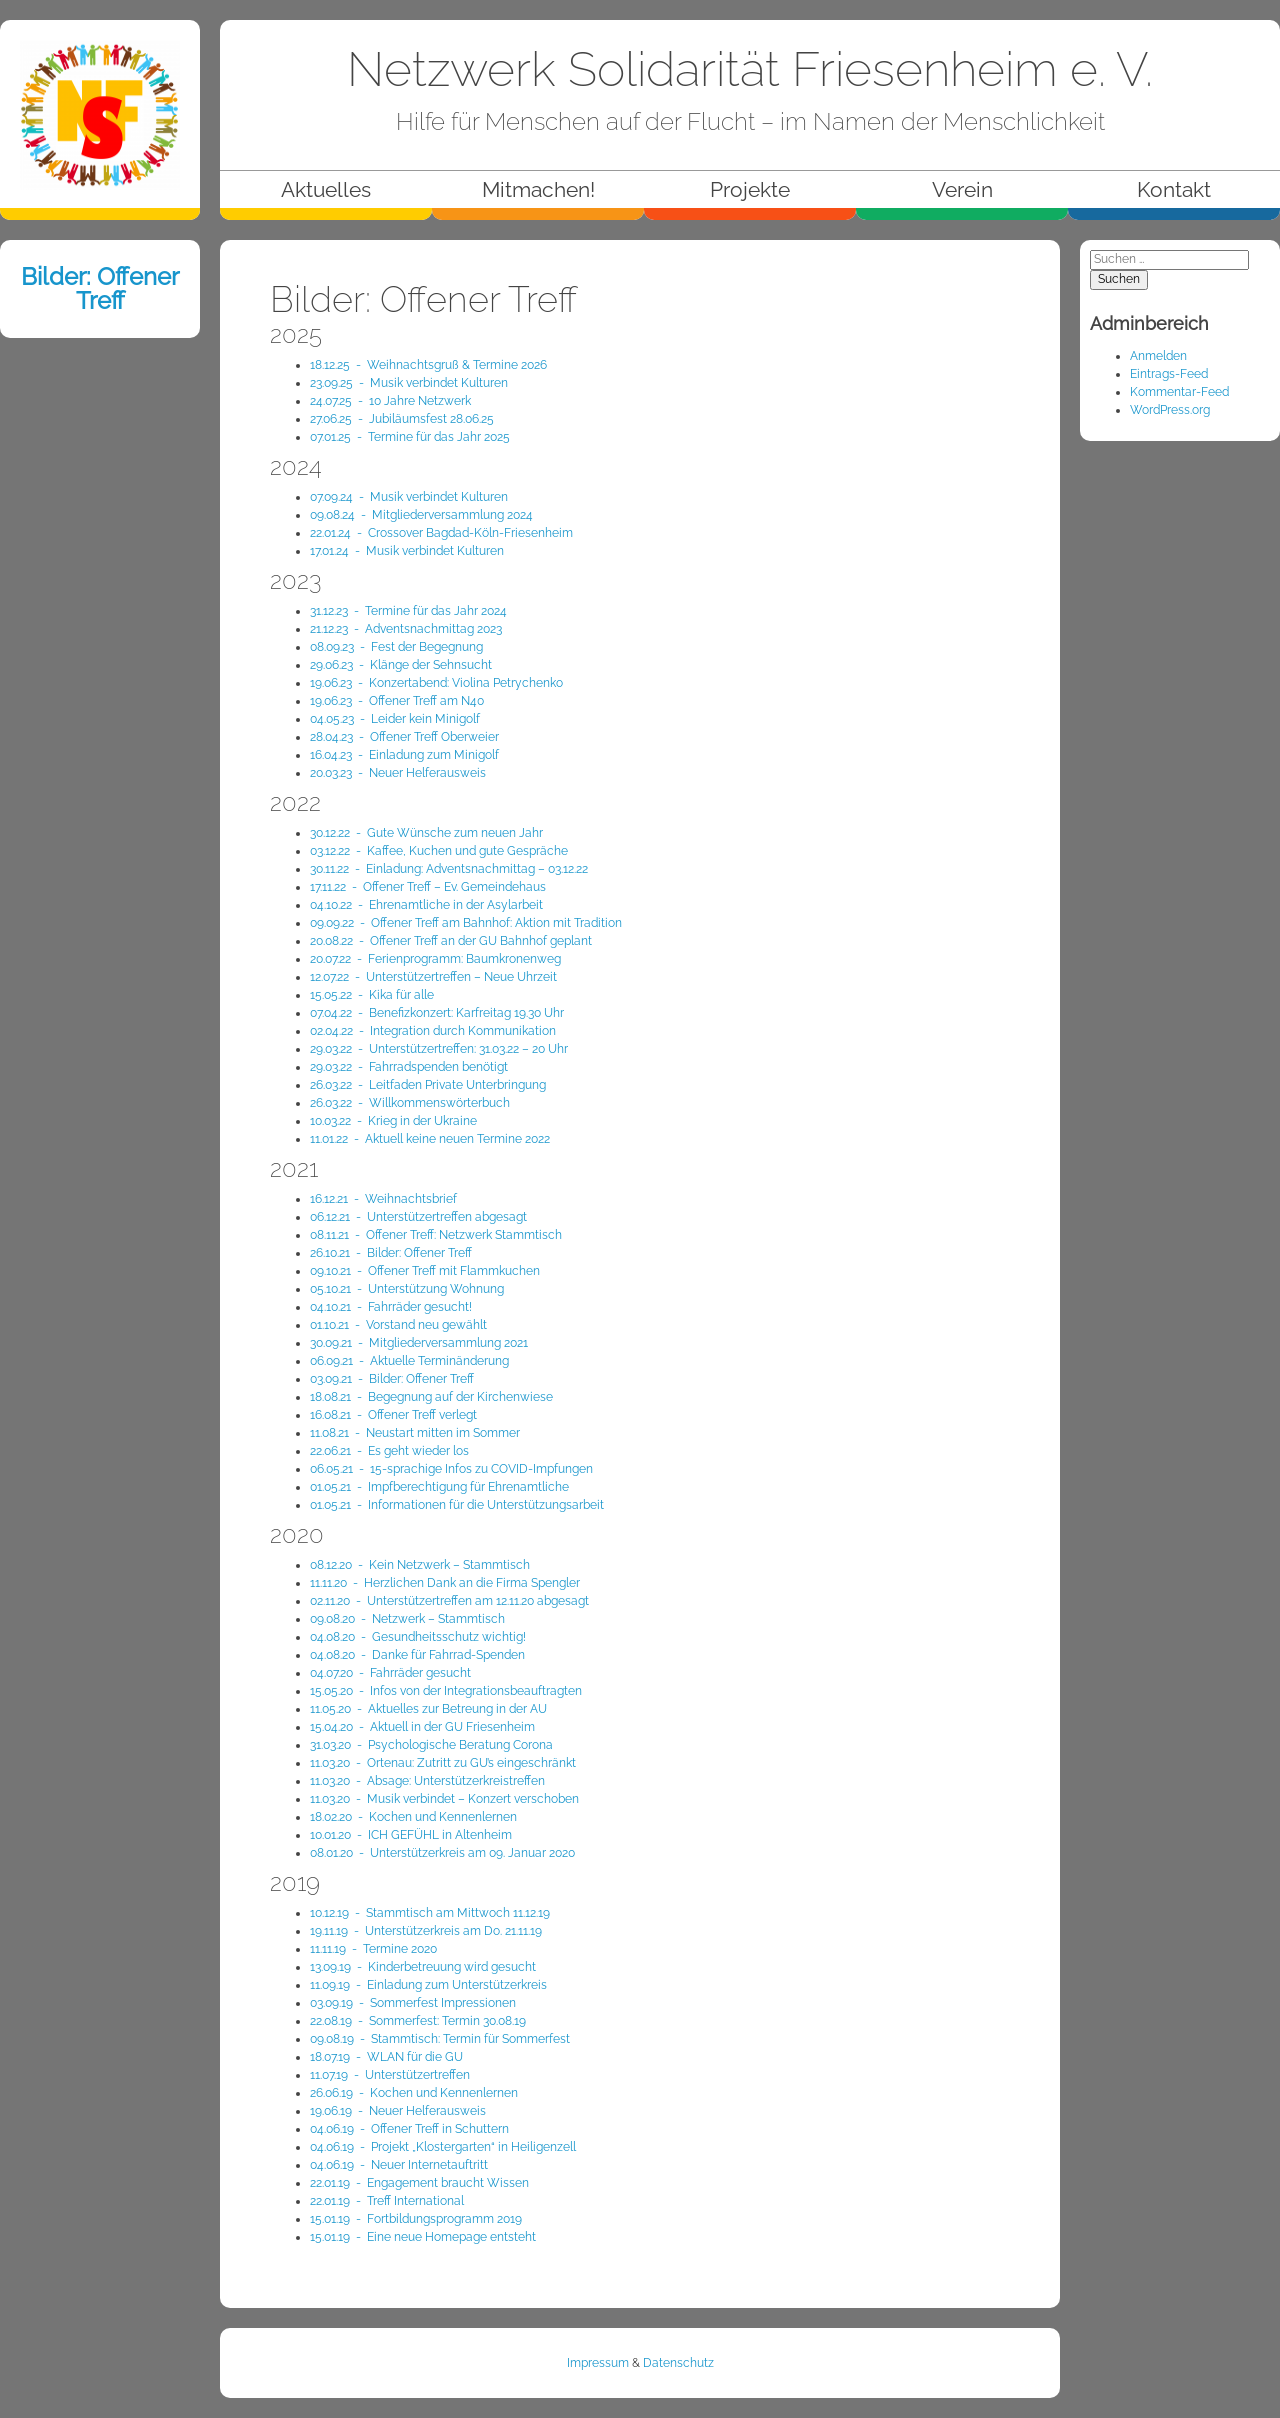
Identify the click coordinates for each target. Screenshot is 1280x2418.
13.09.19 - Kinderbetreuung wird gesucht (423, 1967)
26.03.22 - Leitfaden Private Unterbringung (428, 1085)
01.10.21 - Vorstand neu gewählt (398, 1325)
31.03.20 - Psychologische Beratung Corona (431, 1745)
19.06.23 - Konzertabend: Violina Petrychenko (436, 683)
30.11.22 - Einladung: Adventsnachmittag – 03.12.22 (449, 869)
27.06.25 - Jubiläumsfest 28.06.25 (402, 419)
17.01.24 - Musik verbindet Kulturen (407, 551)
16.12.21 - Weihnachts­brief (383, 1199)
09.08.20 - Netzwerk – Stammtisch (407, 1619)
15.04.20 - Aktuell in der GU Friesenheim (422, 1727)
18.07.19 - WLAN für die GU (386, 2057)
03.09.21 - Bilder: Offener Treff (392, 1379)
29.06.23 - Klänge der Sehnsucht (401, 665)
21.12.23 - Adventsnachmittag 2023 (406, 629)
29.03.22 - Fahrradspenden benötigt (409, 1067)
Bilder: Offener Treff (100, 288)
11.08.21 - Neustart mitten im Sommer (415, 1433)
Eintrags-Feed (1169, 374)
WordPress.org (1170, 410)
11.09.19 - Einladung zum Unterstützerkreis (428, 1985)
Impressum (598, 2363)
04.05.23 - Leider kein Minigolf (395, 719)
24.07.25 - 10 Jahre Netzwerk (390, 401)
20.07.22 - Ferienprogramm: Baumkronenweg (435, 959)
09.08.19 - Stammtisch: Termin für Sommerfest (440, 2039)
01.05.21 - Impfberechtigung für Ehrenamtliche (439, 1487)
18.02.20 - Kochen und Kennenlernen (413, 1817)
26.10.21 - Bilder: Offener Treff (391, 1253)
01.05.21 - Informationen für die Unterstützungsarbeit (457, 1505)
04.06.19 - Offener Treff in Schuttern (409, 2129)
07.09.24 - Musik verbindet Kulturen (409, 497)
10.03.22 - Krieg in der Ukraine (393, 1121)
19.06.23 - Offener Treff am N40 (397, 701)
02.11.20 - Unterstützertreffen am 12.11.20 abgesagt (449, 1601)
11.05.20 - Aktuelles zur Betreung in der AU (428, 1709)
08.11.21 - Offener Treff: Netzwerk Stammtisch (436, 1235)
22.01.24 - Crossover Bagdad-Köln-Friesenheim (441, 533)
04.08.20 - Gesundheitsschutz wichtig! (418, 1637)
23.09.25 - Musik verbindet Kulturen (409, 383)
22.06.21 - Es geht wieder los (389, 1451)
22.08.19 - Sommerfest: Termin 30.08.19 (418, 2021)
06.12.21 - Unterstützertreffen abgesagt (418, 1217)
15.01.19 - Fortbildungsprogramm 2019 (416, 2219)
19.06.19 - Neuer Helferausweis (398, 2111)
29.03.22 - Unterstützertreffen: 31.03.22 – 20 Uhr (439, 1049)
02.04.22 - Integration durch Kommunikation (433, 1031)
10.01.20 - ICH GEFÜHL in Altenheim (411, 1835)
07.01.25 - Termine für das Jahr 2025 (410, 437)
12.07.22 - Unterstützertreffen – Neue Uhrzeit (433, 977)
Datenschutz (678, 2363)
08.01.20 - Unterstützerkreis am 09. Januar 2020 (442, 1853)
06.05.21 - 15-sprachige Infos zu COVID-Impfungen (451, 1469)
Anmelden (1158, 356)
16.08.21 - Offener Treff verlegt (393, 1415)
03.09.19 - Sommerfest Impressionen (413, 2003)
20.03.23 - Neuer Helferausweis (398, 773)
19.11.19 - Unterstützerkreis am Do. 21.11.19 (426, 1931)
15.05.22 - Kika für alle (372, 995)
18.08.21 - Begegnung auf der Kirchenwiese (431, 1397)
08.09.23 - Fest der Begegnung (396, 647)
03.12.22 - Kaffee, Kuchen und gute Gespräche (439, 851)
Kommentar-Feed (1179, 392)
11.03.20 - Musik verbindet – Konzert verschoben (444, 1799)
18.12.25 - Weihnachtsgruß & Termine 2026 (428, 365)
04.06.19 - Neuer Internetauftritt (399, 2165)
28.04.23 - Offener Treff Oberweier (404, 737)
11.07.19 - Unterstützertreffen (390, 2075)
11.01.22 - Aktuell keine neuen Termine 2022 (430, 1139)
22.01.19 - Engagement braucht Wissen (419, 2183)
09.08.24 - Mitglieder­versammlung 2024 (421, 515)
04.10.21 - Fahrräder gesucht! (391, 1307)
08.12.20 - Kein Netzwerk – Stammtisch (420, 1565)
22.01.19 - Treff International (387, 2201)
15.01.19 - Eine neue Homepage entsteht (423, 2237)
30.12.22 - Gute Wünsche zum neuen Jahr (426, 833)
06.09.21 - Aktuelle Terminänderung (409, 1361)
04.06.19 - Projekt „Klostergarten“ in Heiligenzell (443, 2147)
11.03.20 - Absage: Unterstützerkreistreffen (427, 1781)
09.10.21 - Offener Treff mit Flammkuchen (425, 1271)
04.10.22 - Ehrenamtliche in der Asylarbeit (426, 905)
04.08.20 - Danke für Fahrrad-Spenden (417, 1655)
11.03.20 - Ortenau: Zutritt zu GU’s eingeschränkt (443, 1763)
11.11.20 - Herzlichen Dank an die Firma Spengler (445, 1583)
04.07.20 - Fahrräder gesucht (390, 1673)
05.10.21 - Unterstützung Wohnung (407, 1289)
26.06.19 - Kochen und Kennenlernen (414, 2093)
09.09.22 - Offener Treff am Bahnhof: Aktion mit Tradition (466, 923)
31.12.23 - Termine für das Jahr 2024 (408, 611)
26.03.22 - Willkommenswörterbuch (410, 1103)
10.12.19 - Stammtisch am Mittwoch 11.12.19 (430, 1913)
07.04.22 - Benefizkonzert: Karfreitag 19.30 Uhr (437, 1013)
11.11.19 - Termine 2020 (373, 1949)
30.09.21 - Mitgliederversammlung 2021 (419, 1343)
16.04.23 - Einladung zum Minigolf (404, 755)
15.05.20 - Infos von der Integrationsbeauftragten (446, 1691)
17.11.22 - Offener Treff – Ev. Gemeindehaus (428, 887)
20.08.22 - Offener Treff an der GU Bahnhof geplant (451, 941)
